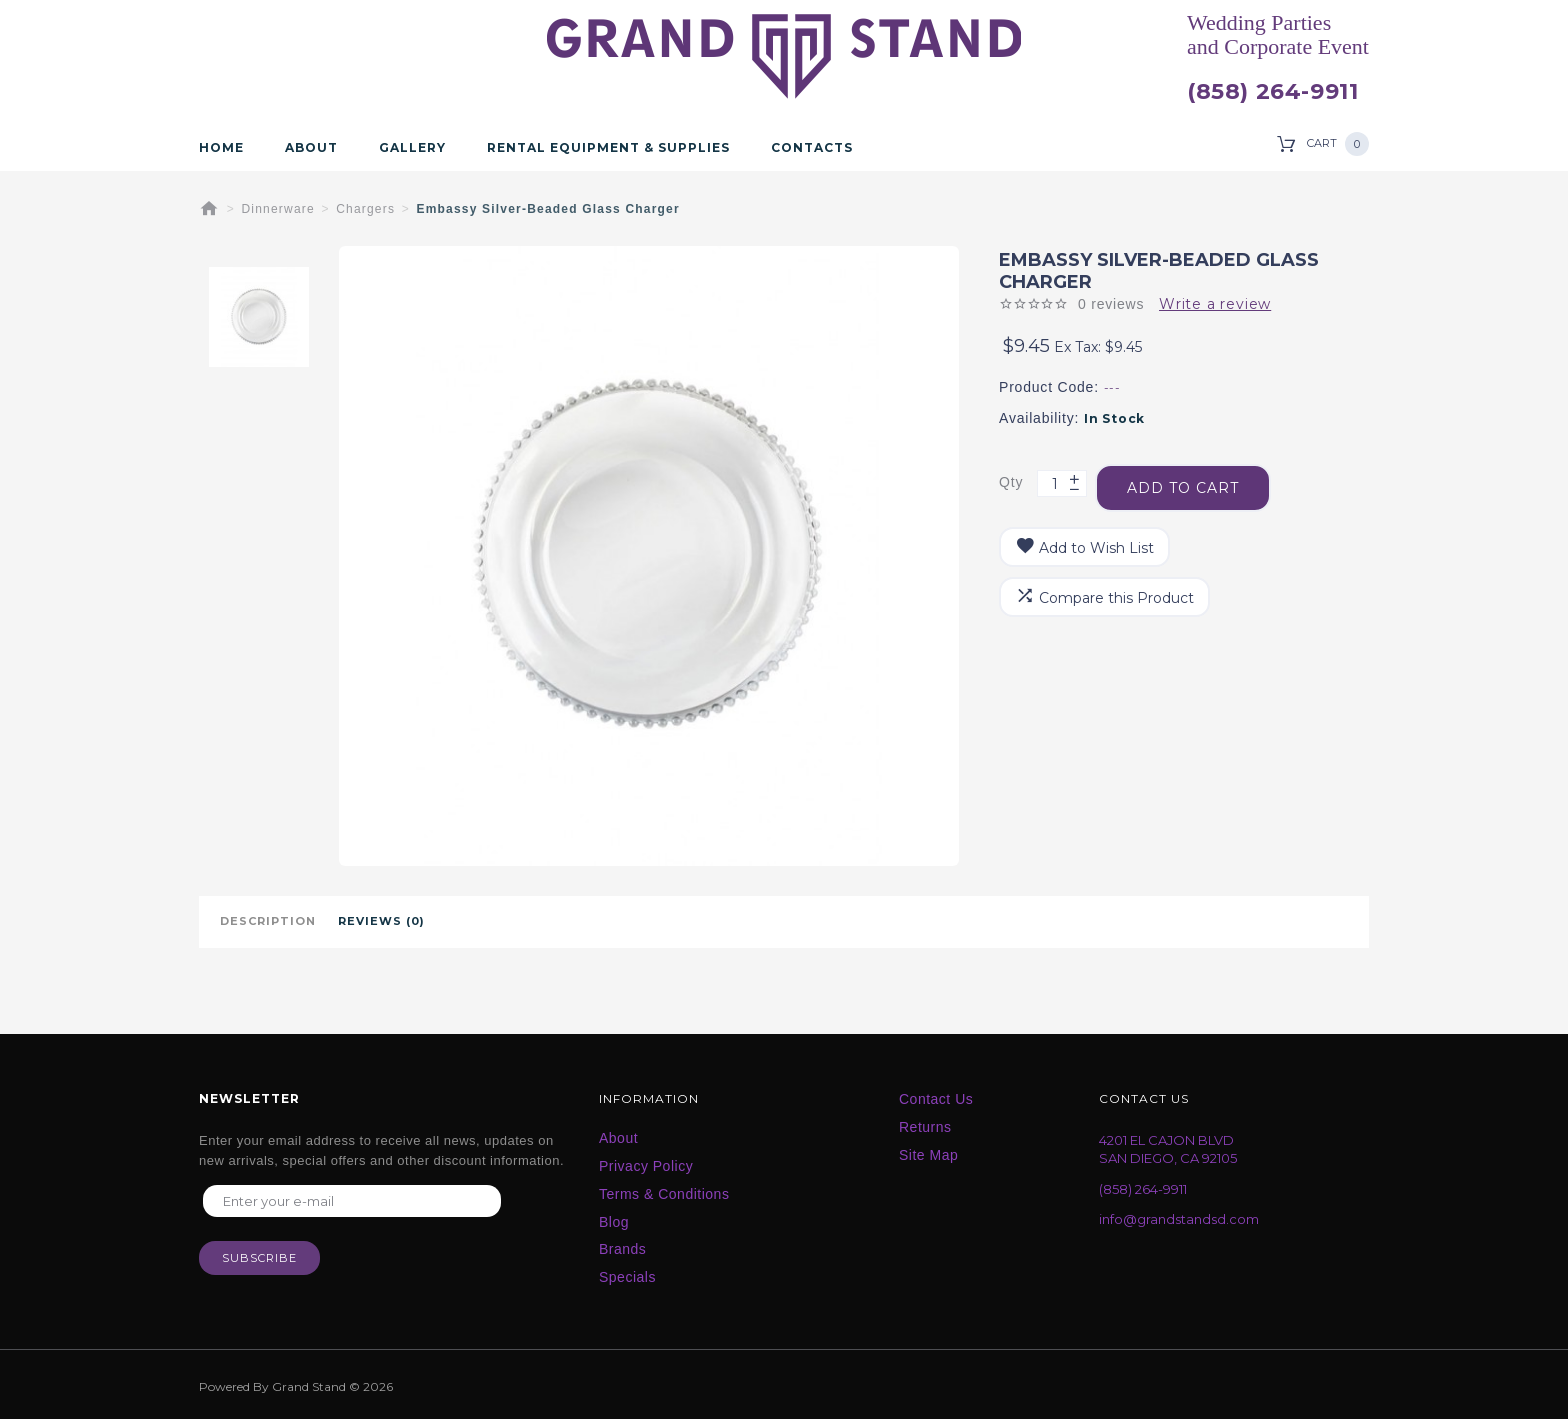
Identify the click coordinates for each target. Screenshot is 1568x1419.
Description (268, 921)
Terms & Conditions (664, 1192)
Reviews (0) (381, 921)
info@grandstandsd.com (1179, 1218)
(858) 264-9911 (1272, 92)
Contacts (812, 148)
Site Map (928, 1153)
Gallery (412, 148)
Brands (622, 1247)
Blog (614, 1220)
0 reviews (1111, 304)
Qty (1011, 477)
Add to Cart (1189, 478)
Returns (925, 1125)
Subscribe (259, 1262)
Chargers (365, 209)
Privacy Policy (646, 1164)
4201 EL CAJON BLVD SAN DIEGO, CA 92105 (1168, 1147)
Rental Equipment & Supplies (608, 148)
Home (221, 148)
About (311, 148)
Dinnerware (278, 209)
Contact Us (936, 1097)
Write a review (1215, 304)
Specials (627, 1275)
